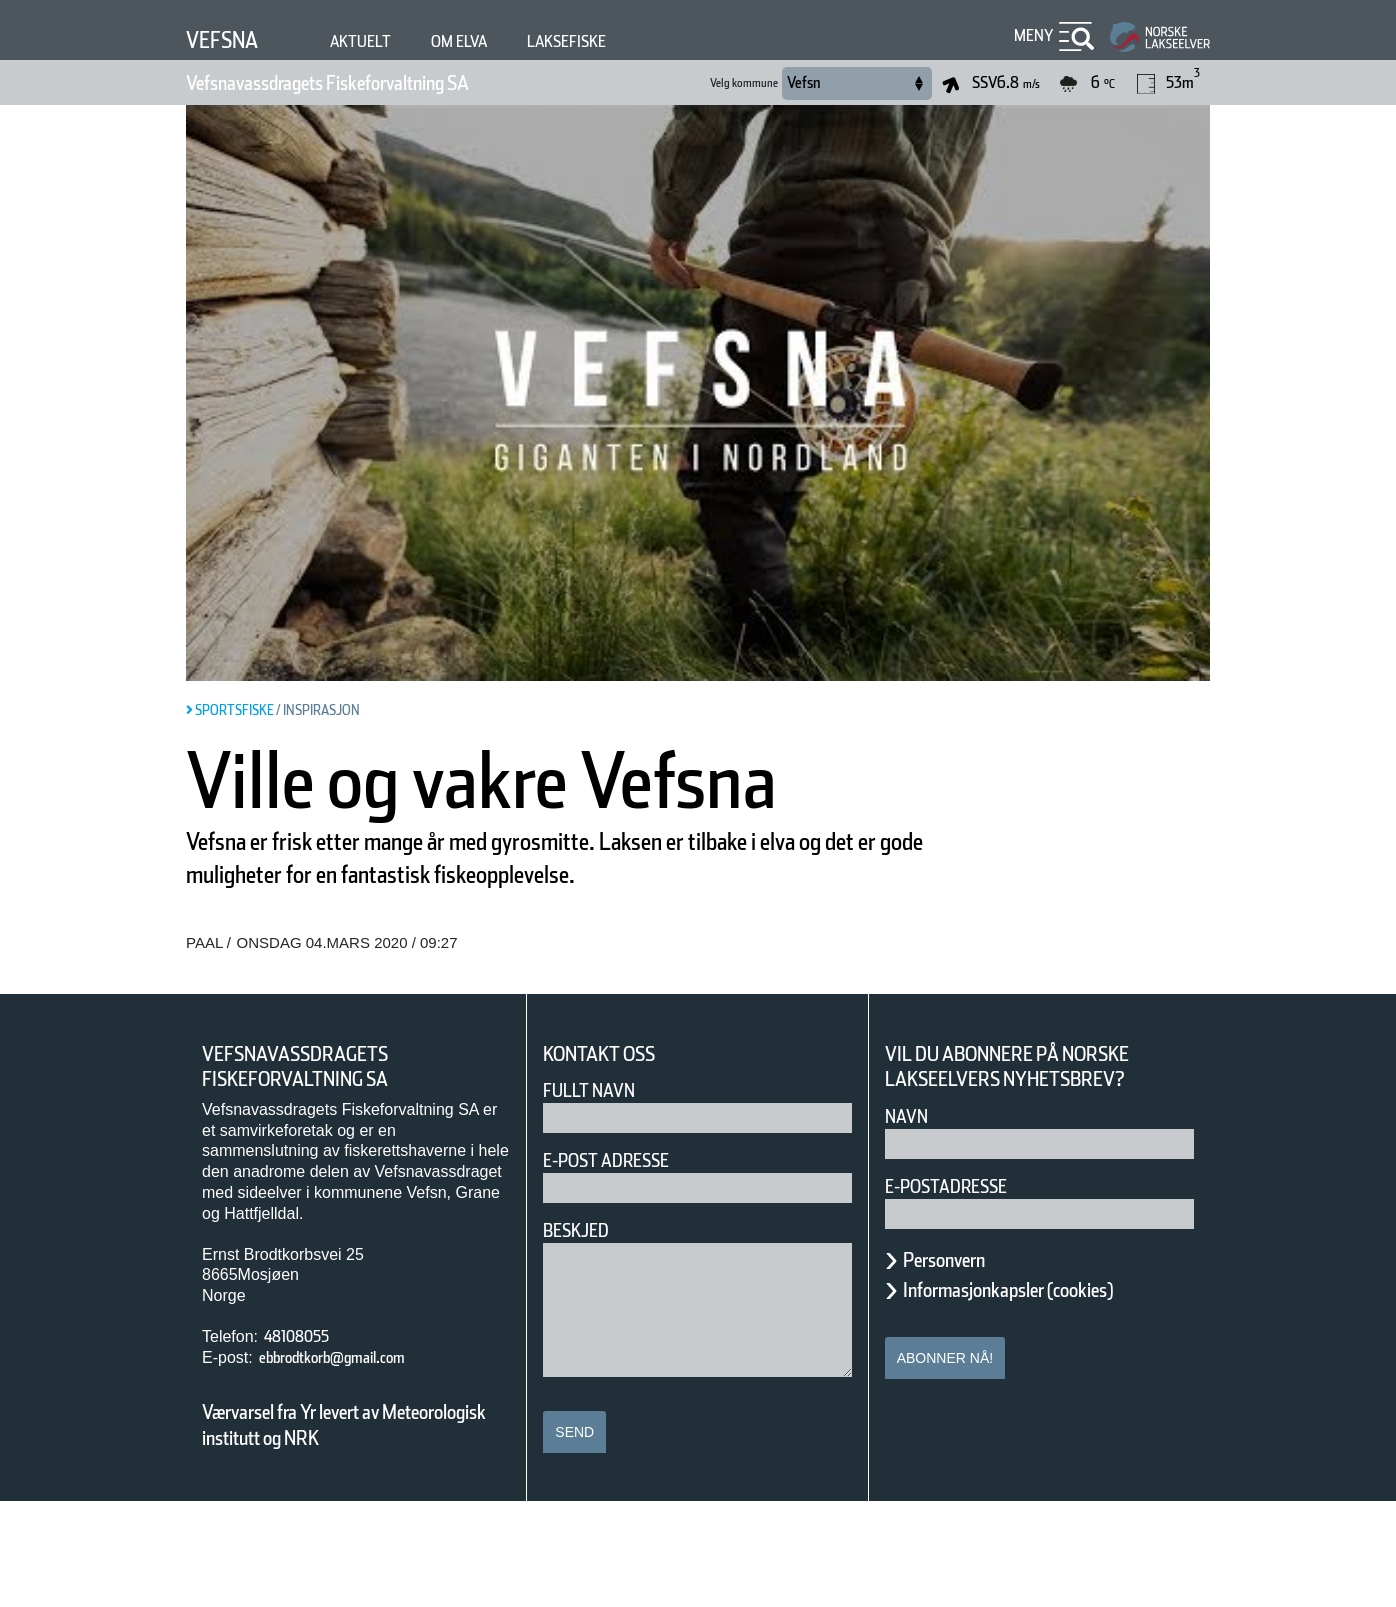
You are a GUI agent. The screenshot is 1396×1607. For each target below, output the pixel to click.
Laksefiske (611, 41)
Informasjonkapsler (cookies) (1047, 1395)
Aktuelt (379, 41)
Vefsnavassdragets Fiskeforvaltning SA (378, 83)
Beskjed (582, 1335)
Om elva (488, 41)
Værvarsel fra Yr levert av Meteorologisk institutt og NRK (354, 1530)
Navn (910, 1221)
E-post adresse (620, 1265)
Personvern (959, 1365)
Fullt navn (597, 1195)
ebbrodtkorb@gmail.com (358, 1462)
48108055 (304, 1441)
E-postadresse (959, 1291)
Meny (1031, 35)
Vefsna (229, 39)
